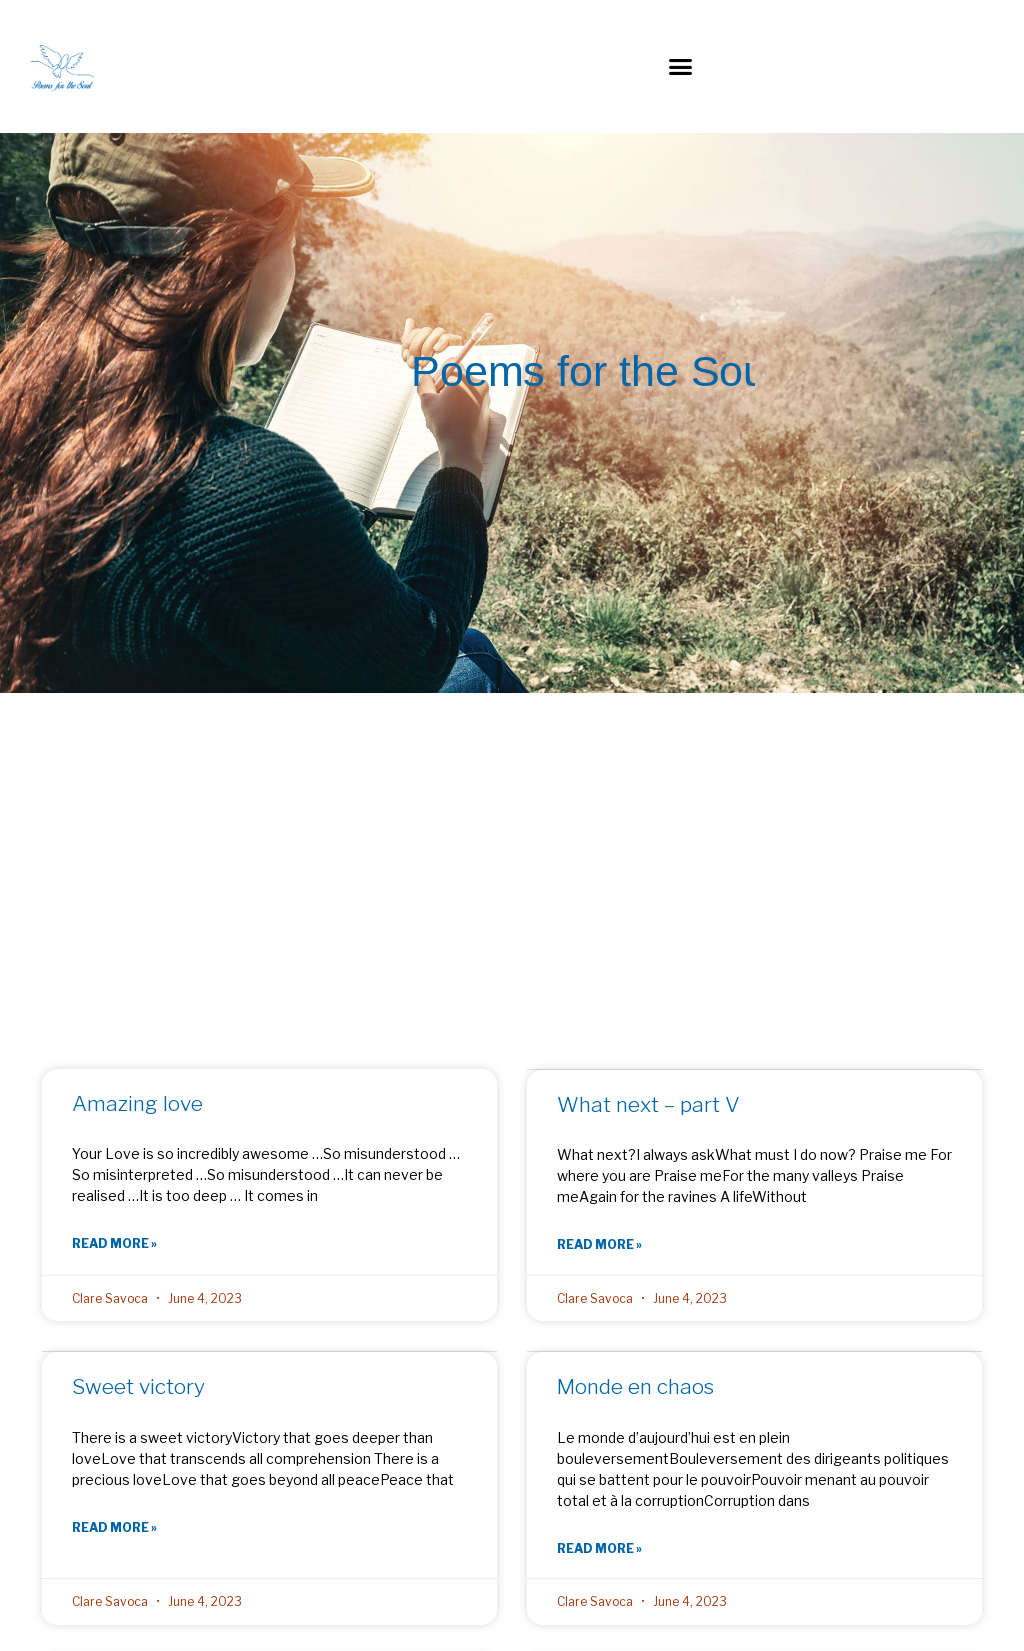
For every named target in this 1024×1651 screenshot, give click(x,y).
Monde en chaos (635, 1387)
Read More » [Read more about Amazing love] (114, 1244)
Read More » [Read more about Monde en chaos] (599, 1548)
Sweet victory (138, 1387)
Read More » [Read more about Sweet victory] (114, 1527)
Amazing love (137, 1104)
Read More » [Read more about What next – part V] (599, 1245)
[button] (680, 67)
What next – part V (648, 1105)
